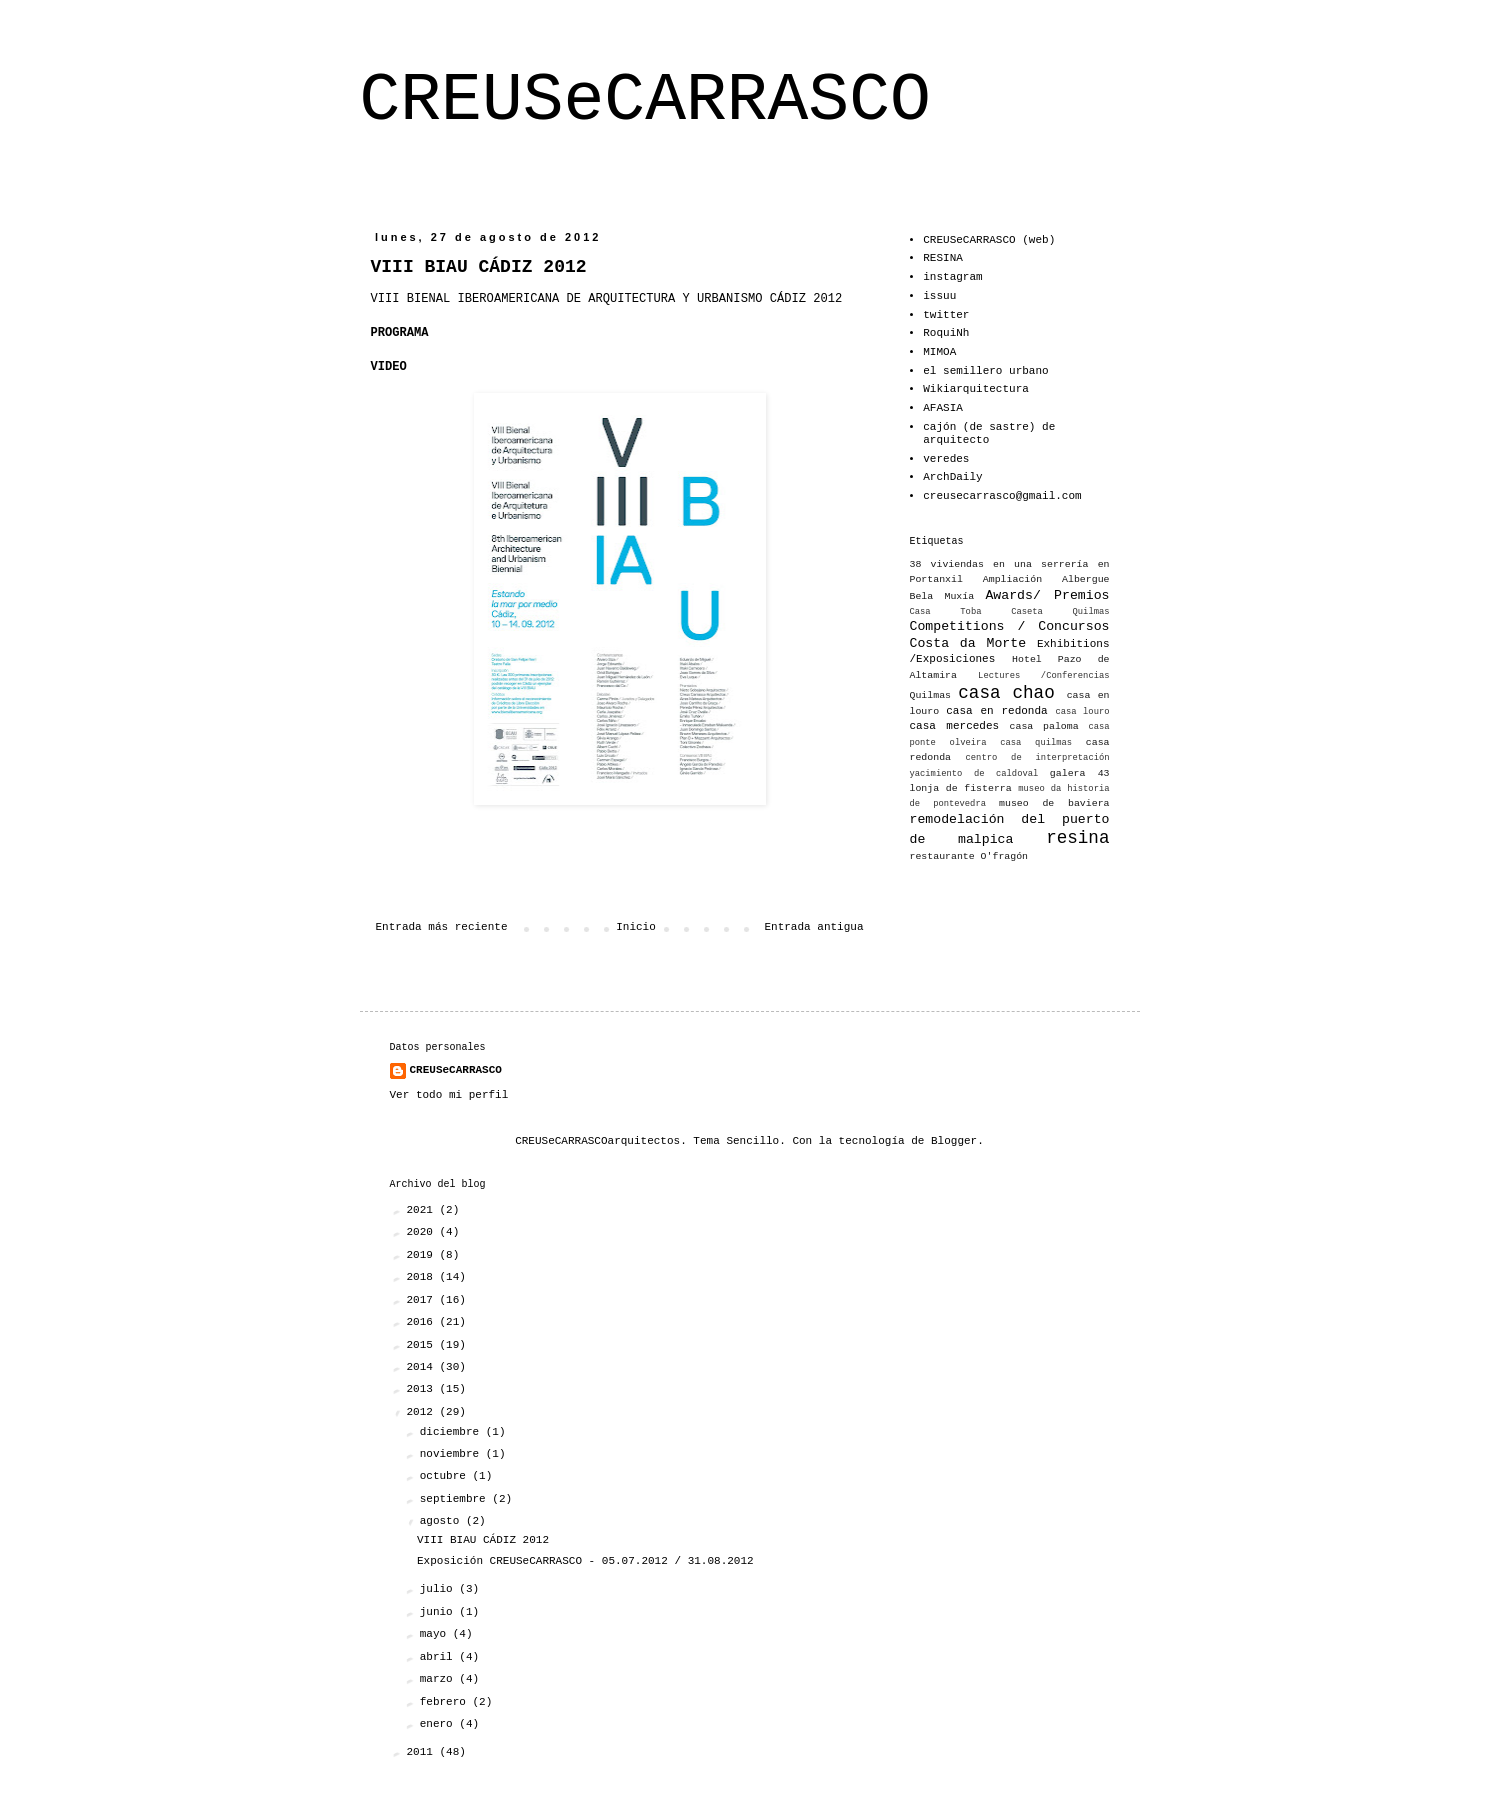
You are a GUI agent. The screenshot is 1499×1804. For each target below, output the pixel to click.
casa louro (1083, 712)
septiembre (456, 1499)
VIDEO (389, 367)
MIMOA (939, 352)
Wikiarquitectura (976, 389)
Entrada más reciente (442, 927)
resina (1077, 838)
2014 (423, 1367)
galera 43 (1080, 773)
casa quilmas (1036, 743)
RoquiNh (946, 333)
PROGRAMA (400, 333)
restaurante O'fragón (969, 856)
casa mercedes (955, 726)
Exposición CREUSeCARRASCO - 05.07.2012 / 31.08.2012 (585, 1561)
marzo (440, 1679)
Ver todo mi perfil (449, 1095)
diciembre (453, 1432)
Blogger (954, 1141)
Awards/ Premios (1047, 595)
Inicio (636, 927)
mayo (436, 1634)
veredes (946, 459)
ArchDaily (952, 477)
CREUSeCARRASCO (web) (989, 240)
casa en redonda (996, 711)
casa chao (1006, 693)
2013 (423, 1389)
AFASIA (943, 408)
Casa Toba (946, 612)
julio (440, 1589)
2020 (423, 1232)
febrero (446, 1702)
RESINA (943, 258)
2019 (423, 1255)
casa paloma (1044, 726)
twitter (946, 315)
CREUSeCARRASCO (645, 100)
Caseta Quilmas (1060, 612)
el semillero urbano (985, 371)
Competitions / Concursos (1010, 626)
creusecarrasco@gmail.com (1002, 496)
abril (440, 1657)
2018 (423, 1277)
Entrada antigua (813, 927)
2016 (423, 1322)
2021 (423, 1210)
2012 (423, 1412)
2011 (423, 1752)
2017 (423, 1300)
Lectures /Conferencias (1043, 676)
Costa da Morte (968, 643)
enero (440, 1724)
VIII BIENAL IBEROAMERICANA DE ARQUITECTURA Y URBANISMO (567, 299)
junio (440, 1612)
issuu (939, 296)
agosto (443, 1521)
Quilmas (930, 695)
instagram (952, 277)
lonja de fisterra (961, 788)
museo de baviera (1054, 803)
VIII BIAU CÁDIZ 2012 (483, 1540)
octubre (446, 1476)
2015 (423, 1345)
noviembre (453, 1454)
